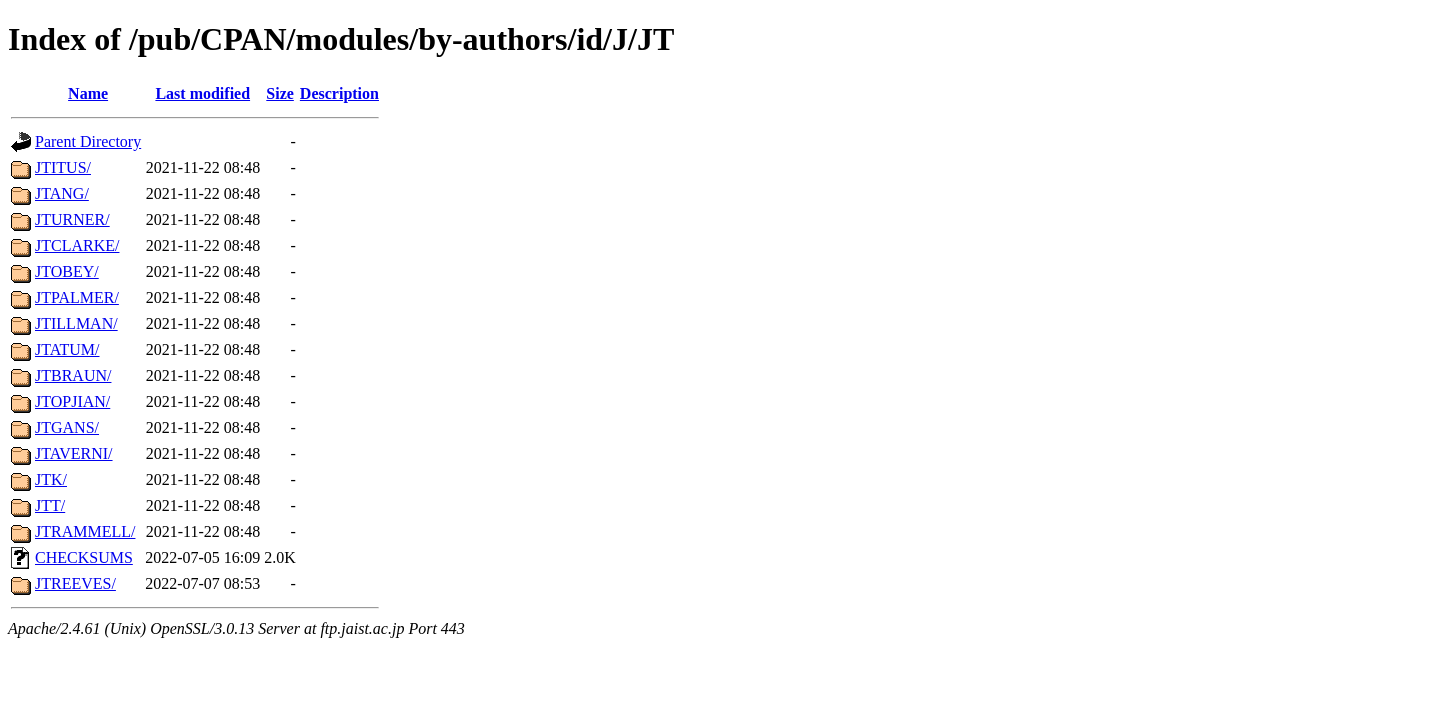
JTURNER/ (72, 219)
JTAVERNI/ (74, 453)
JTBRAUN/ (73, 375)
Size (280, 93)
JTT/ (50, 505)
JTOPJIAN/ (72, 401)
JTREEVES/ (75, 583)
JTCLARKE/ (77, 245)
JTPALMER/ (77, 297)
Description (339, 93)
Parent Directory (88, 141)
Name (88, 93)
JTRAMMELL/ (85, 531)
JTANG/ (62, 193)
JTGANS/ (67, 427)
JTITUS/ (63, 167)
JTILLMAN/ (76, 323)
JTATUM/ (67, 349)
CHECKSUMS (84, 557)
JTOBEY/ (67, 271)
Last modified (202, 93)
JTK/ (51, 479)
